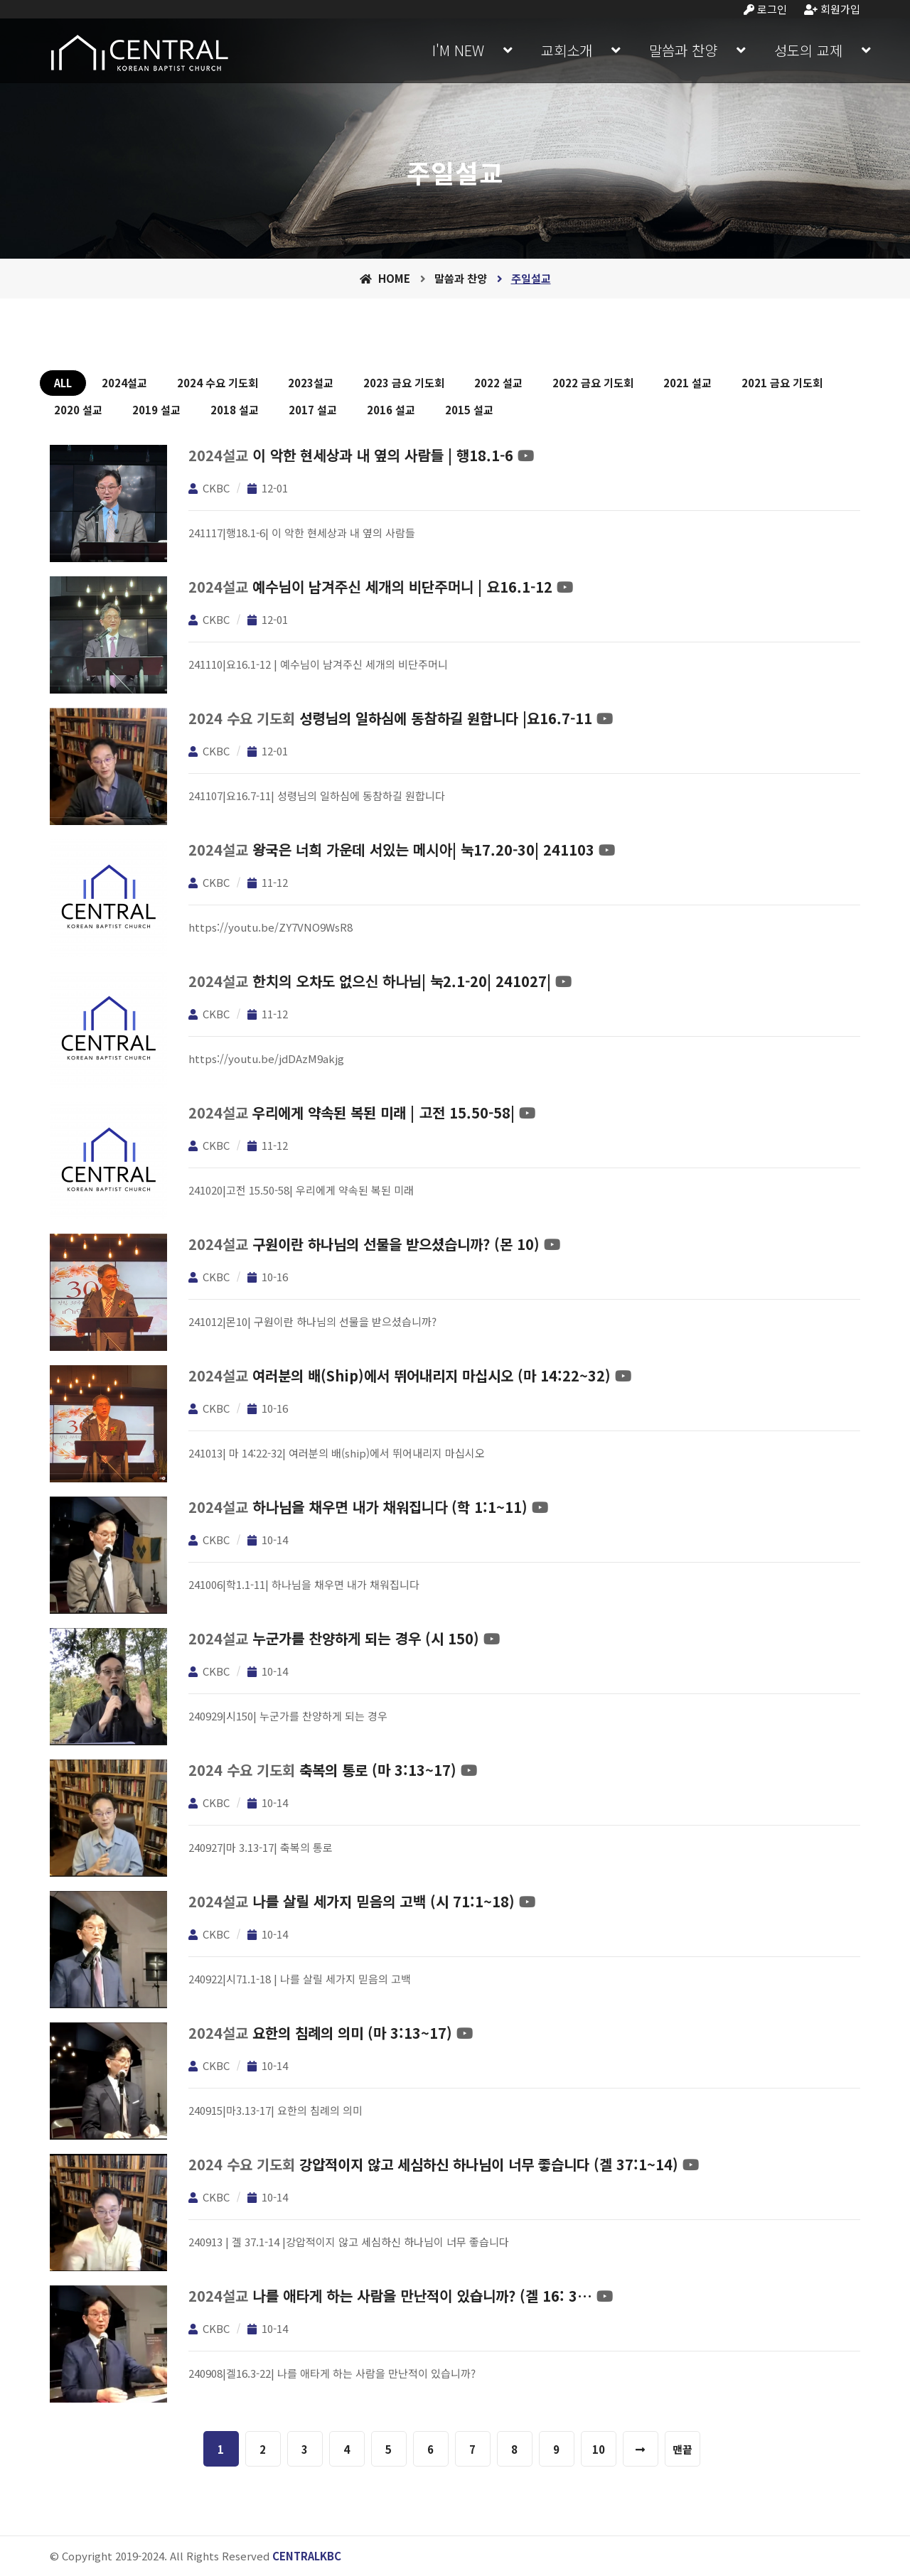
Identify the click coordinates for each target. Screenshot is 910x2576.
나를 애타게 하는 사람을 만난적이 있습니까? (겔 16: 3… (422, 2295)
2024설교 (124, 382)
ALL (63, 382)
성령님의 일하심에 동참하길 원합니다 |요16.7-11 (445, 718)
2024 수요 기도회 (217, 382)
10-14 (267, 1539)
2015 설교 (469, 409)
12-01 (267, 487)
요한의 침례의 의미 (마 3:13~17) (352, 2032)
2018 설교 (234, 409)
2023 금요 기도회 (403, 382)
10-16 (267, 1276)
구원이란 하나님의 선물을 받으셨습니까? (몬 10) (396, 1244)
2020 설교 (78, 409)
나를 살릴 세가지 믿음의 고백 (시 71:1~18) (383, 1901)
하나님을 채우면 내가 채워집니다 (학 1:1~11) (390, 1507)
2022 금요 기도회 (592, 382)
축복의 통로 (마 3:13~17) (377, 1769)
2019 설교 (156, 409)
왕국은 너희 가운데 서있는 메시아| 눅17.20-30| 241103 (423, 849)
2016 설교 (391, 409)
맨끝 (682, 2449)
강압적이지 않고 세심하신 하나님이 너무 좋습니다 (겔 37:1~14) (488, 2164)
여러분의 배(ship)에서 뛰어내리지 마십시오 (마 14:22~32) (431, 1375)
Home (385, 278)
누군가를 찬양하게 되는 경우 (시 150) (365, 1638)
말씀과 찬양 (683, 50)
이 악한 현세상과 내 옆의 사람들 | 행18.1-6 (382, 455)
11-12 (267, 882)
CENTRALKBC (306, 2555)
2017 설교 (313, 409)
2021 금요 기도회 (782, 382)
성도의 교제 (808, 50)
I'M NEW (458, 50)
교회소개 (566, 50)
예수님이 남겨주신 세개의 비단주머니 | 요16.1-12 (402, 586)
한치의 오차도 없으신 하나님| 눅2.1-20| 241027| (401, 981)
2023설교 (310, 382)
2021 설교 (687, 382)
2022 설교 (498, 382)
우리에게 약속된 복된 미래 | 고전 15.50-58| (383, 1112)
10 (598, 2449)
